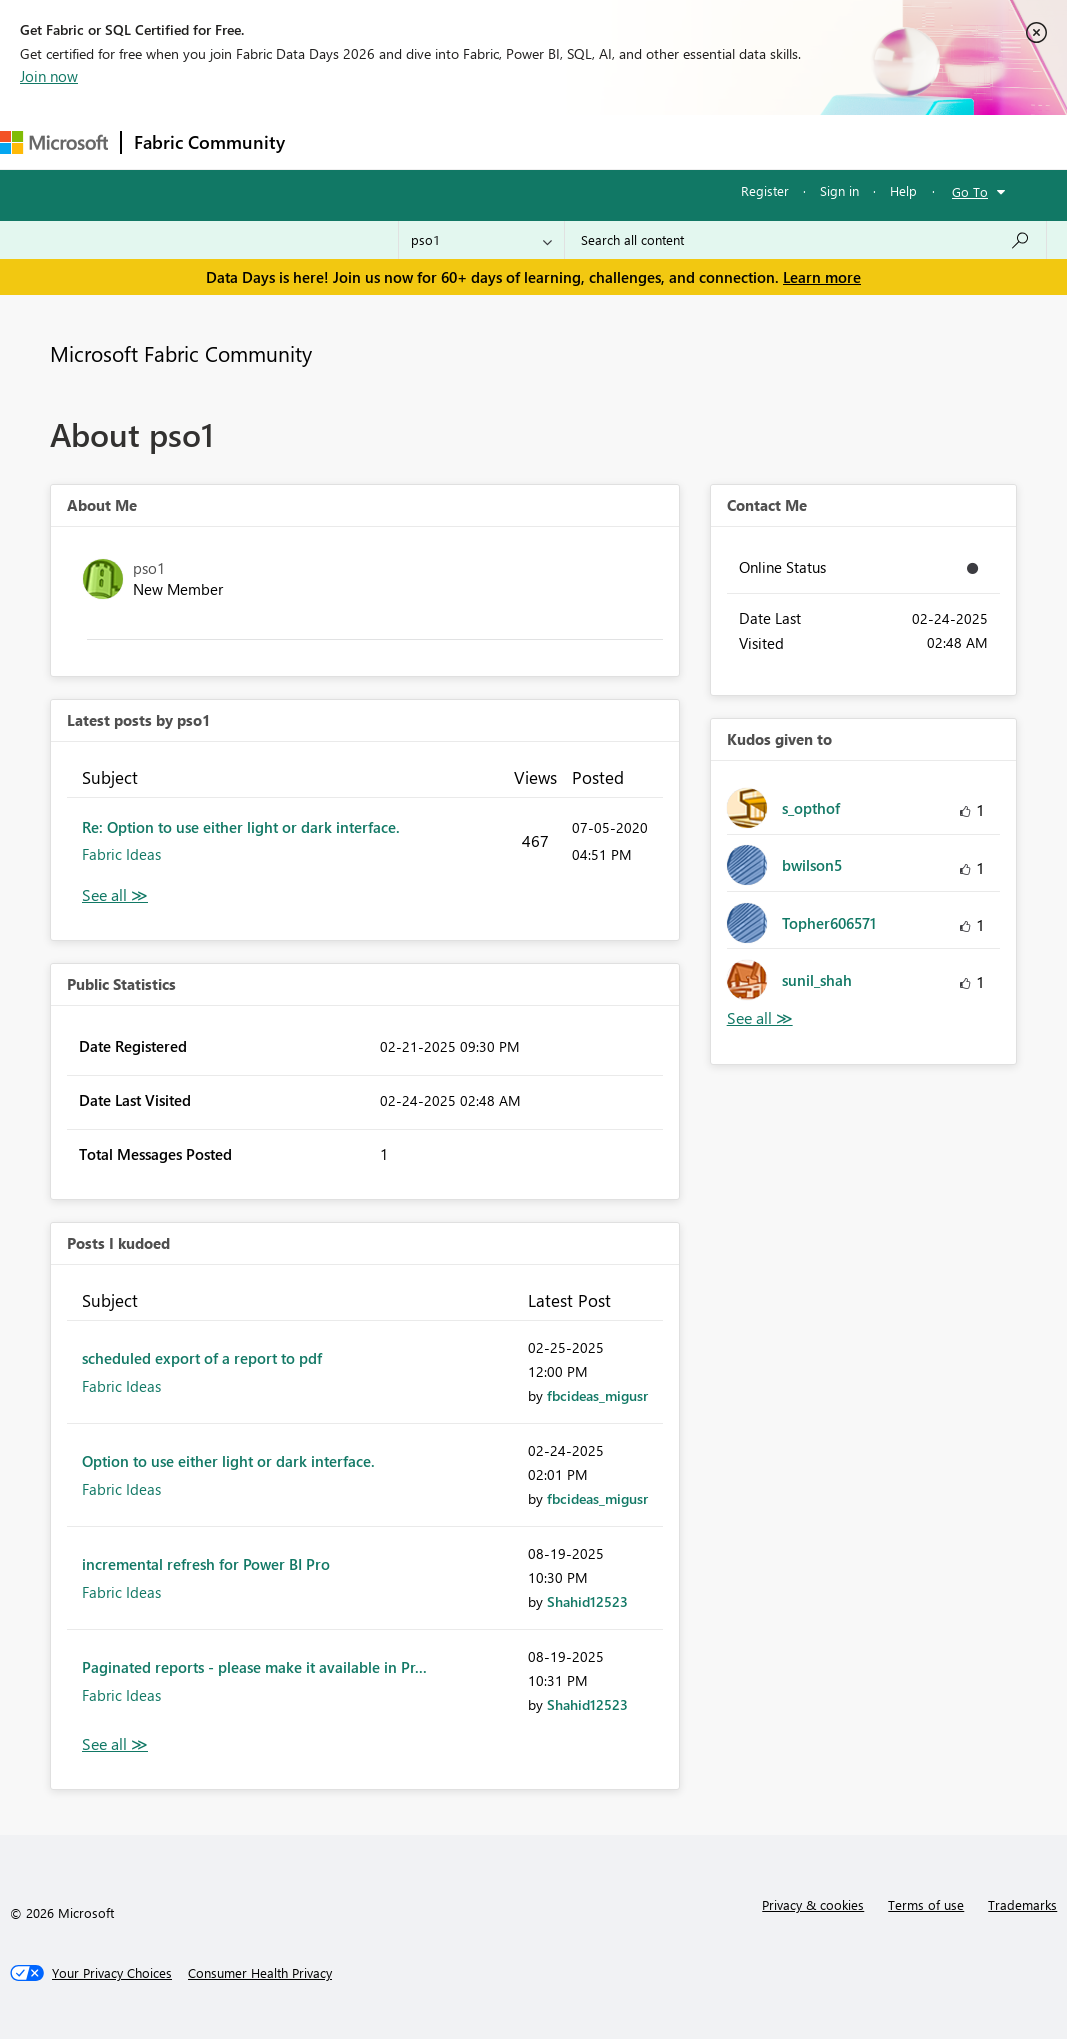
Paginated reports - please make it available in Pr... (254, 1667)
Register (765, 190)
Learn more (822, 277)
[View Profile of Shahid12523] (587, 1601)
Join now (49, 76)
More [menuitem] (747, 141)
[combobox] (805, 240)
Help (903, 190)
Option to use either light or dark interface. (228, 1461)
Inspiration (418, 141)
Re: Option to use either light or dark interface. (241, 827)
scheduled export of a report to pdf (202, 1358)
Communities (589, 141)
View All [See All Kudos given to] (760, 1018)
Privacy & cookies (813, 1904)
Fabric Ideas (121, 854)
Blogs (679, 141)
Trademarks (1022, 1904)
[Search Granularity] (481, 240)
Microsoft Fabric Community (181, 353)
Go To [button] (970, 191)
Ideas (500, 141)
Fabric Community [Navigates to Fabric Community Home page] (209, 142)
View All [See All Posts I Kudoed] (115, 1744)
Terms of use (926, 1904)
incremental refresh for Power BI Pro (206, 1564)
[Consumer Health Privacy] (260, 1973)
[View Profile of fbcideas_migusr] (597, 1395)
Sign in (839, 190)
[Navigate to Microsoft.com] (54, 142)
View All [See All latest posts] (115, 895)
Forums (330, 141)
